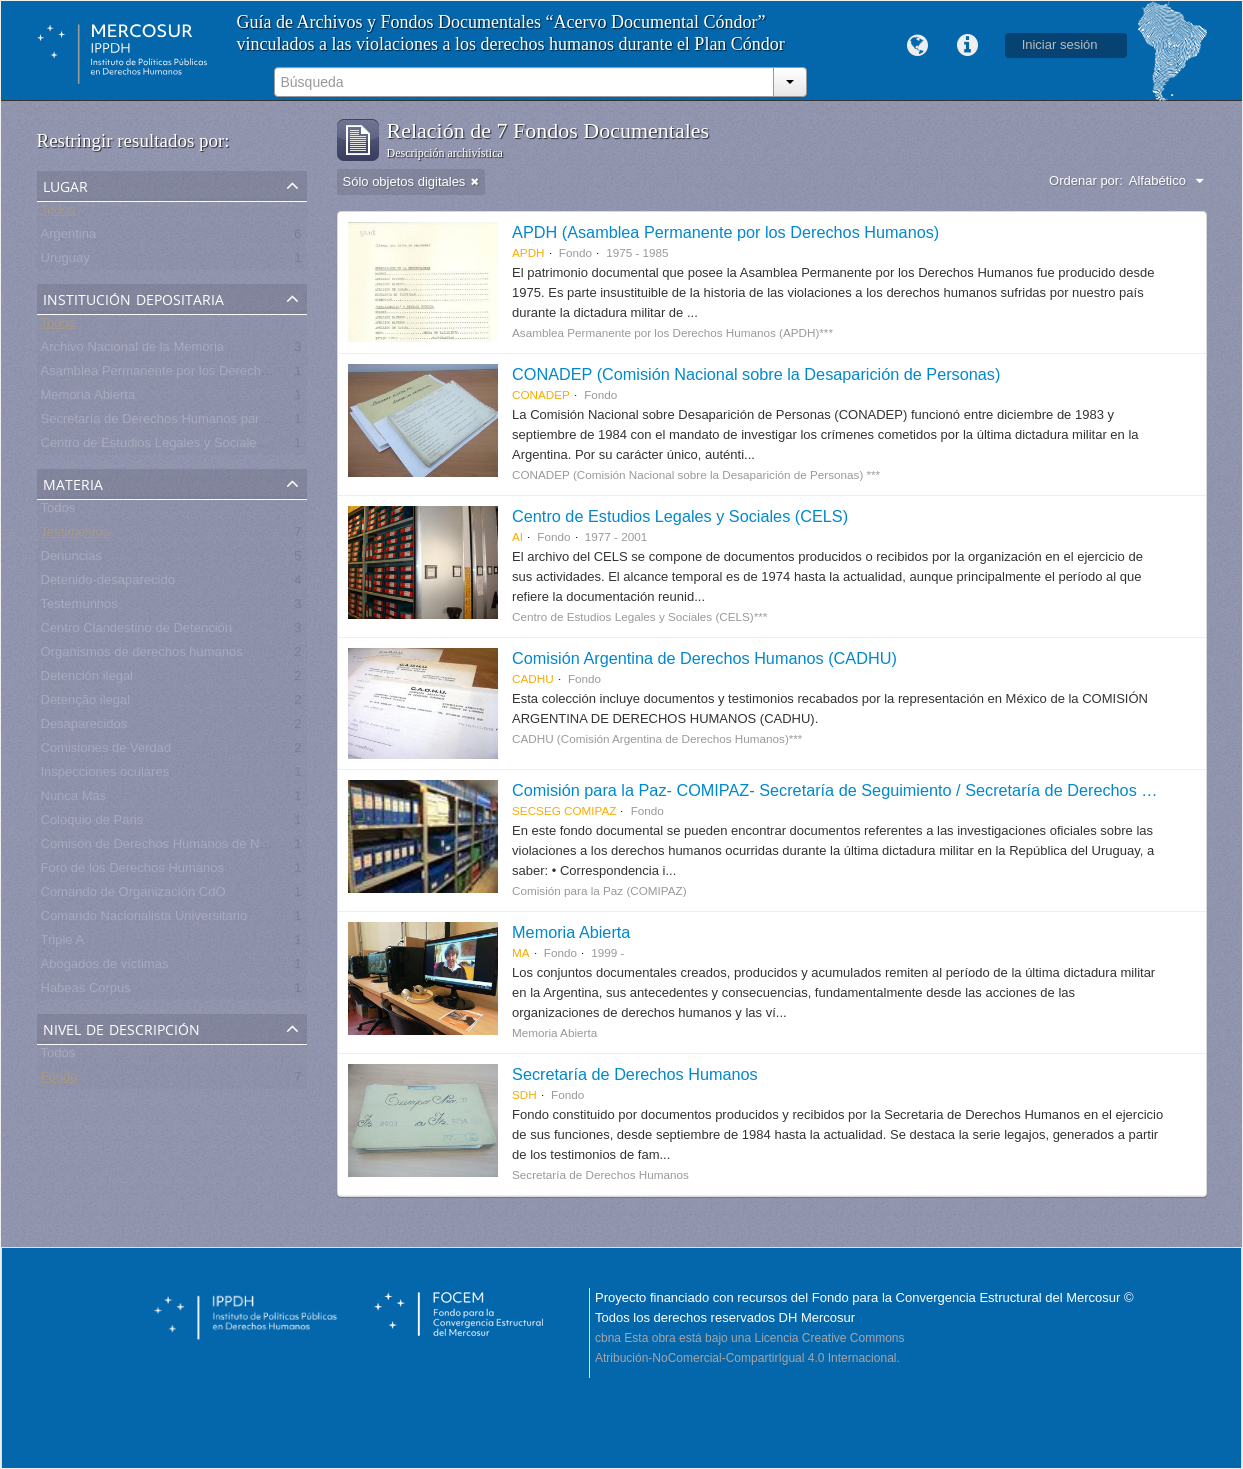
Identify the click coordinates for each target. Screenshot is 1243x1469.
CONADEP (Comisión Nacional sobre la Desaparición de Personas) (756, 374)
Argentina (69, 237)
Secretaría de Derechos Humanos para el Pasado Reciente (212, 422)
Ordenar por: (1086, 180)
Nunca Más (74, 799)
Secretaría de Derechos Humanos (635, 1074)
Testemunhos (79, 607)
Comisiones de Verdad (106, 751)
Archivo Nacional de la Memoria (133, 350)
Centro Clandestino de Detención (137, 631)
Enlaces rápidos (968, 46)
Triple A (63, 943)
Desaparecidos (84, 727)
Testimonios (75, 535)
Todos (58, 213)
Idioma (918, 46)
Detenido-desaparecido (108, 583)
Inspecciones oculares (105, 775)
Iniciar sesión (1060, 44)
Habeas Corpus (86, 991)
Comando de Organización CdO (133, 895)
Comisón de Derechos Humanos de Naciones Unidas (195, 847)
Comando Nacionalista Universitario (144, 919)
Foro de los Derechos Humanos (133, 871)
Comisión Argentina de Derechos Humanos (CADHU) (704, 658)
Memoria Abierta (88, 398)
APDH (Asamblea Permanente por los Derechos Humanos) (725, 232)
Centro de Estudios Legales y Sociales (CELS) (680, 516)
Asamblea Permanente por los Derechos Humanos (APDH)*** (219, 374)
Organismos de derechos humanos (142, 655)
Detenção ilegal (86, 703)
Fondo (59, 1080)
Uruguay (65, 261)
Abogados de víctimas (105, 967)
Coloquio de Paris (92, 823)
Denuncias (71, 559)
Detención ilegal (87, 679)
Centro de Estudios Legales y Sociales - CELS (175, 446)
